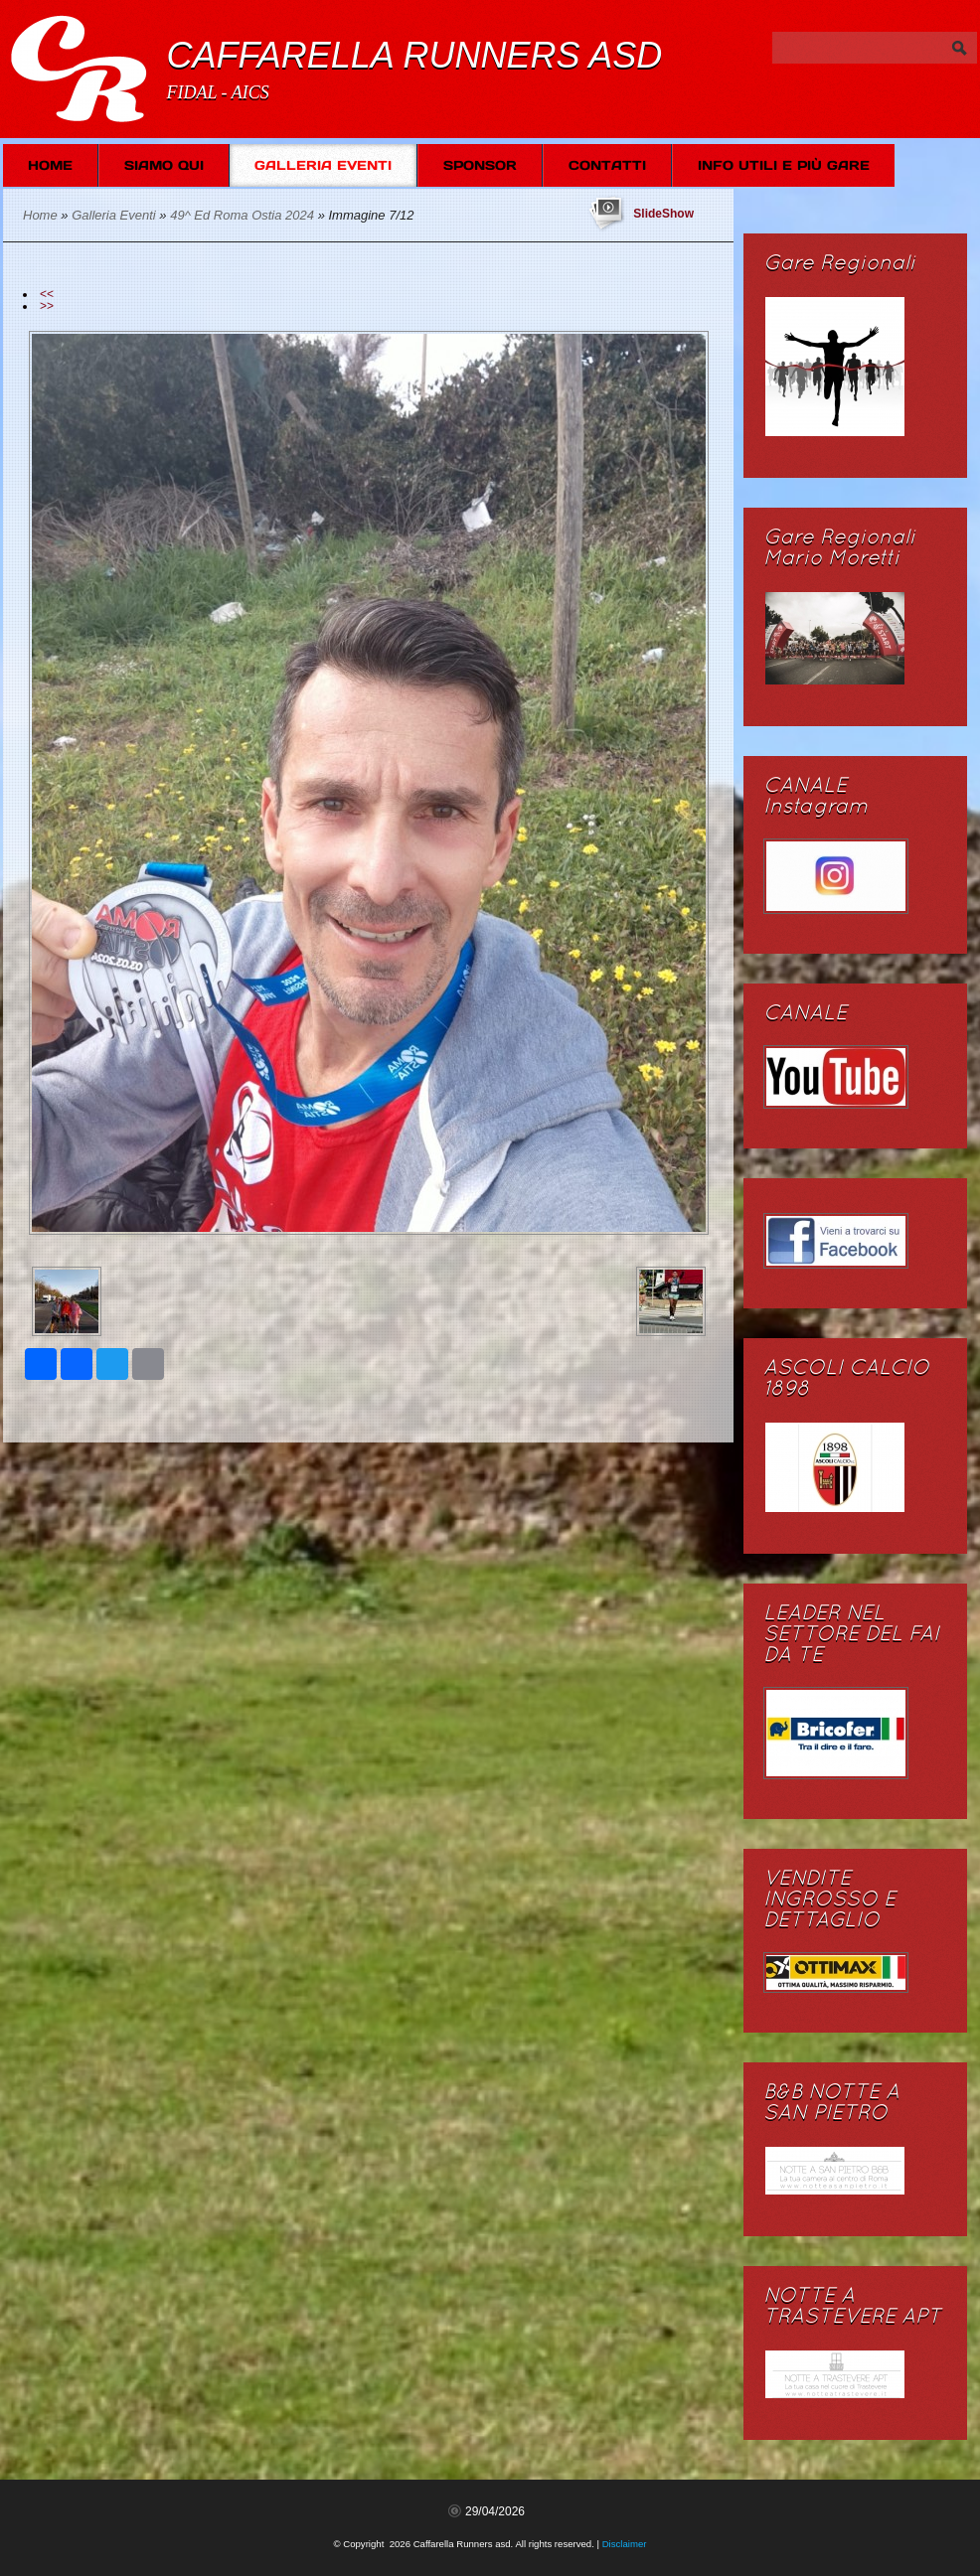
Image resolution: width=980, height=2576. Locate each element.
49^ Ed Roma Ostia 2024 (242, 215)
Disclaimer (624, 2543)
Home (50, 165)
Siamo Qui (164, 165)
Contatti (607, 165)
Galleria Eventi (323, 165)
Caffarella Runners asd (414, 55)
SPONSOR (480, 165)
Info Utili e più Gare (784, 165)
